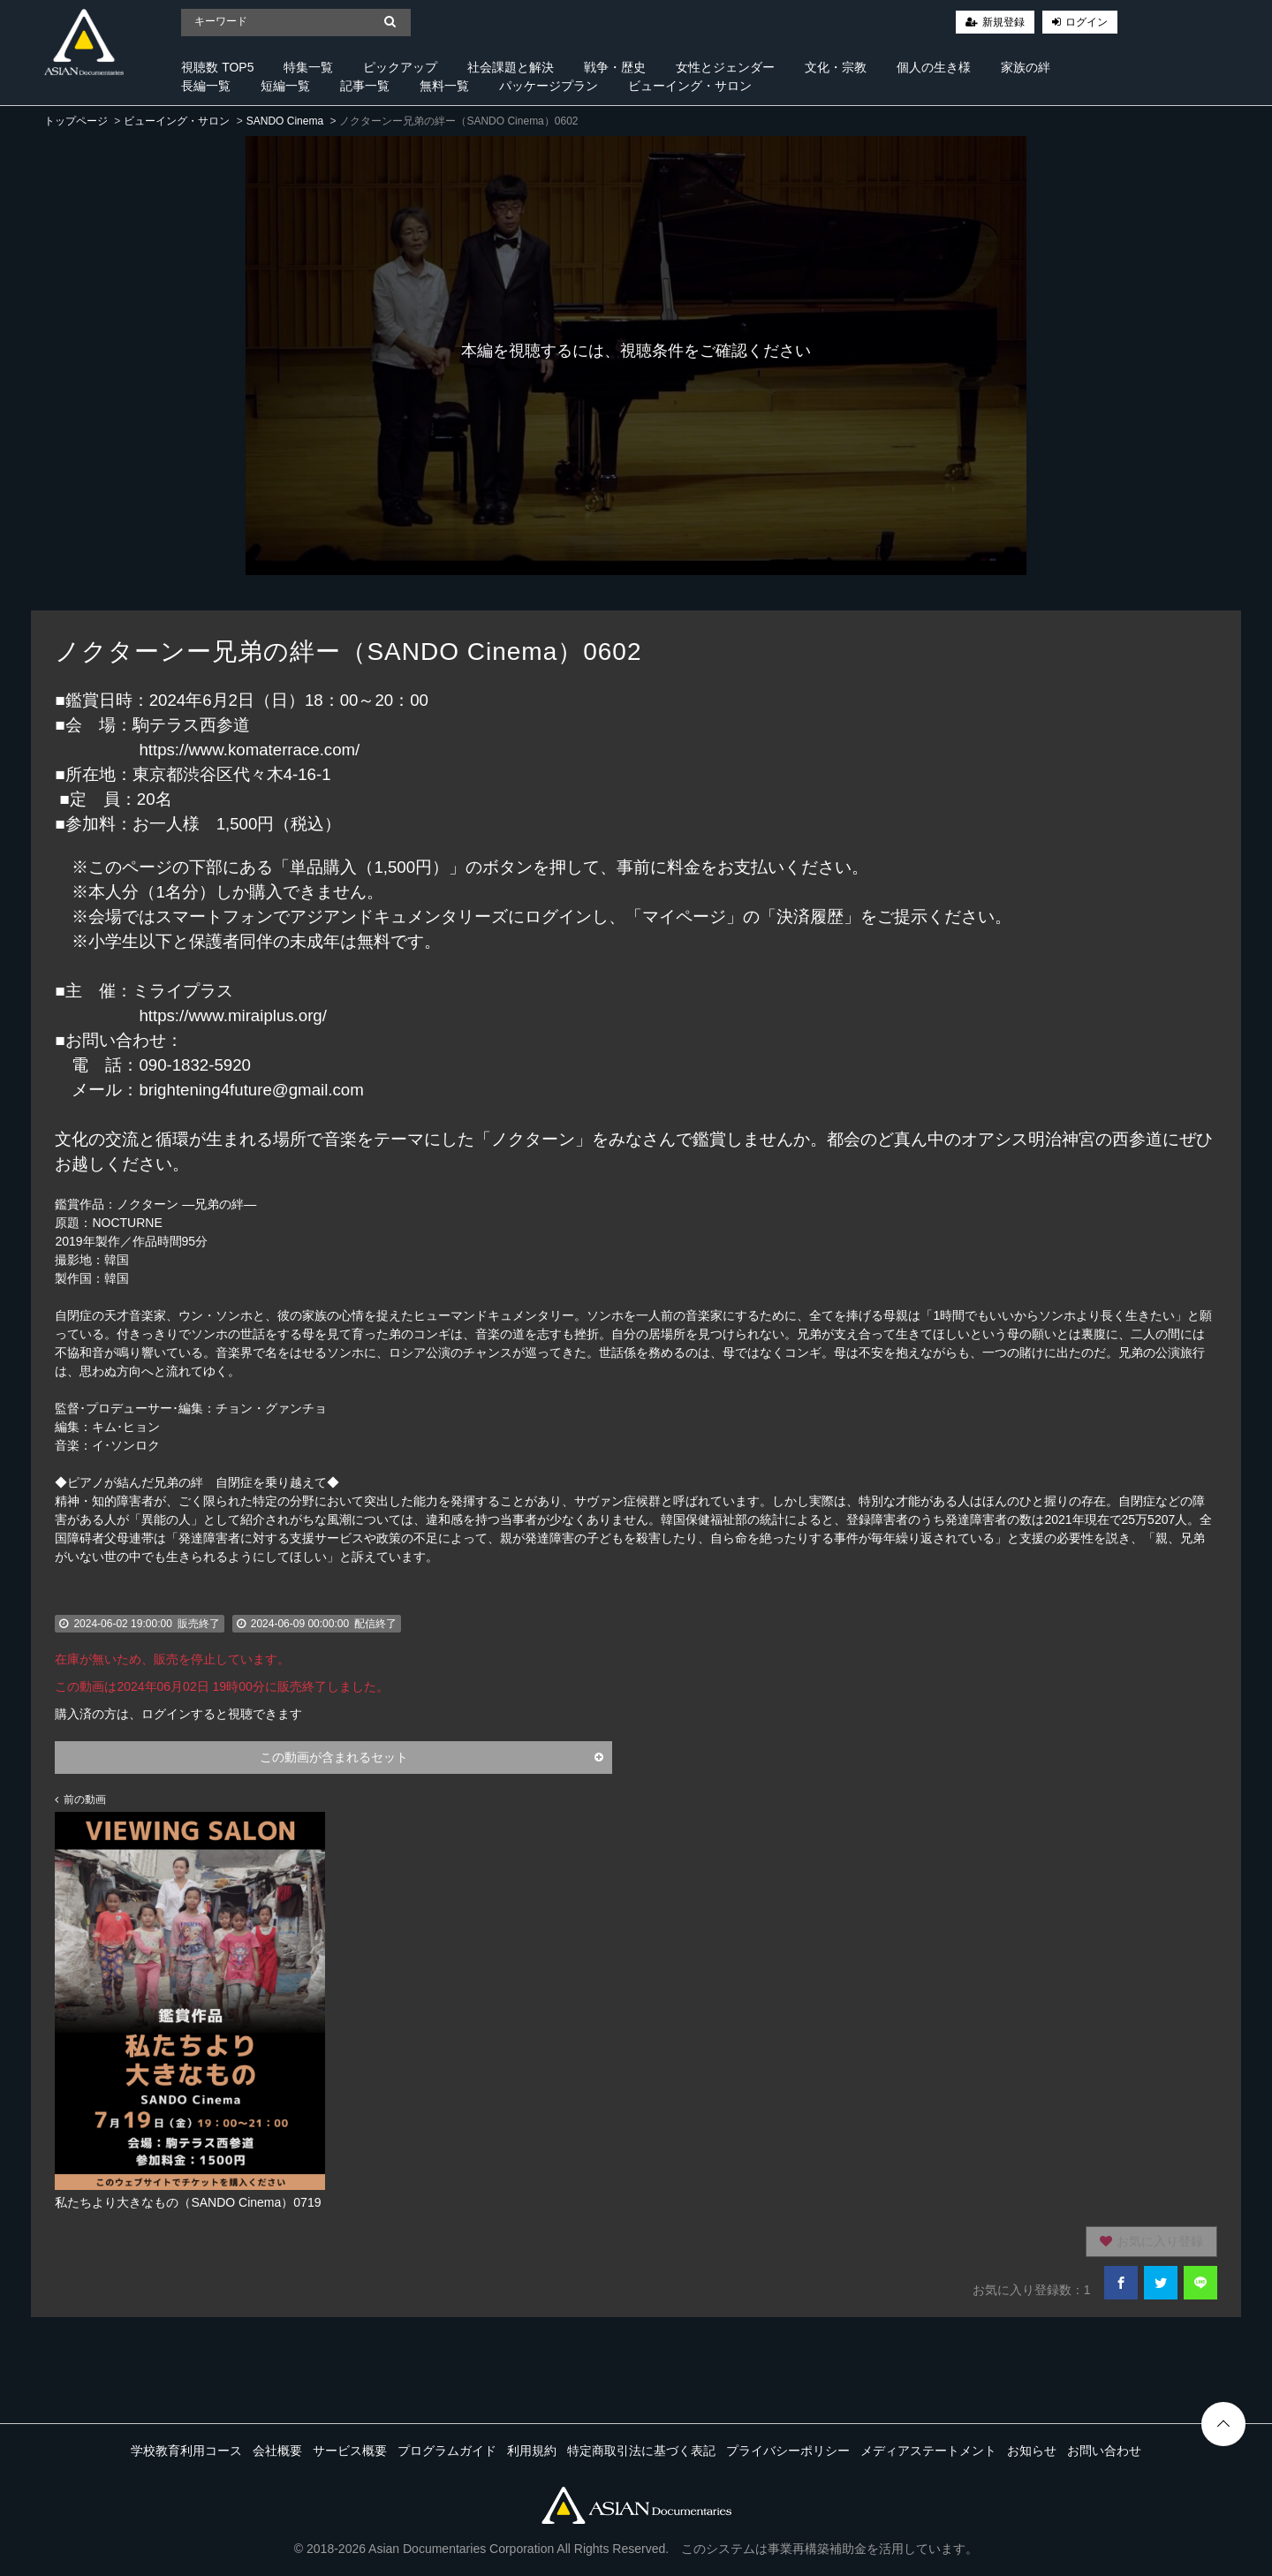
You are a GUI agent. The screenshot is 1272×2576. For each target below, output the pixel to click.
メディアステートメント (928, 2450)
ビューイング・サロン (690, 86)
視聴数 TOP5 (217, 67)
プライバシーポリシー (788, 2450)
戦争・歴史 (615, 67)
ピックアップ (400, 67)
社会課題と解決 (510, 67)
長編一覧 (206, 86)
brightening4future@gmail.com (251, 1089)
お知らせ (1031, 2450)
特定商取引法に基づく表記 (641, 2450)
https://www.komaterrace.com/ (249, 749)
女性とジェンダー (725, 67)
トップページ (76, 121)
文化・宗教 (836, 67)
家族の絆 (1025, 67)
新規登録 (1003, 22)
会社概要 (277, 2450)
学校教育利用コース (186, 2450)
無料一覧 (444, 86)
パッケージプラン (548, 86)
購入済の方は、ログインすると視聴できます (178, 1714)
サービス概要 (350, 2450)
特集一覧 (308, 67)
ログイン (1086, 22)
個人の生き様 (934, 67)
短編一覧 (285, 86)
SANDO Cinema (284, 121)
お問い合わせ (1104, 2450)
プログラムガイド (447, 2450)
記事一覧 (365, 86)
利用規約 (531, 2450)
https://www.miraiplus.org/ (233, 1015)
